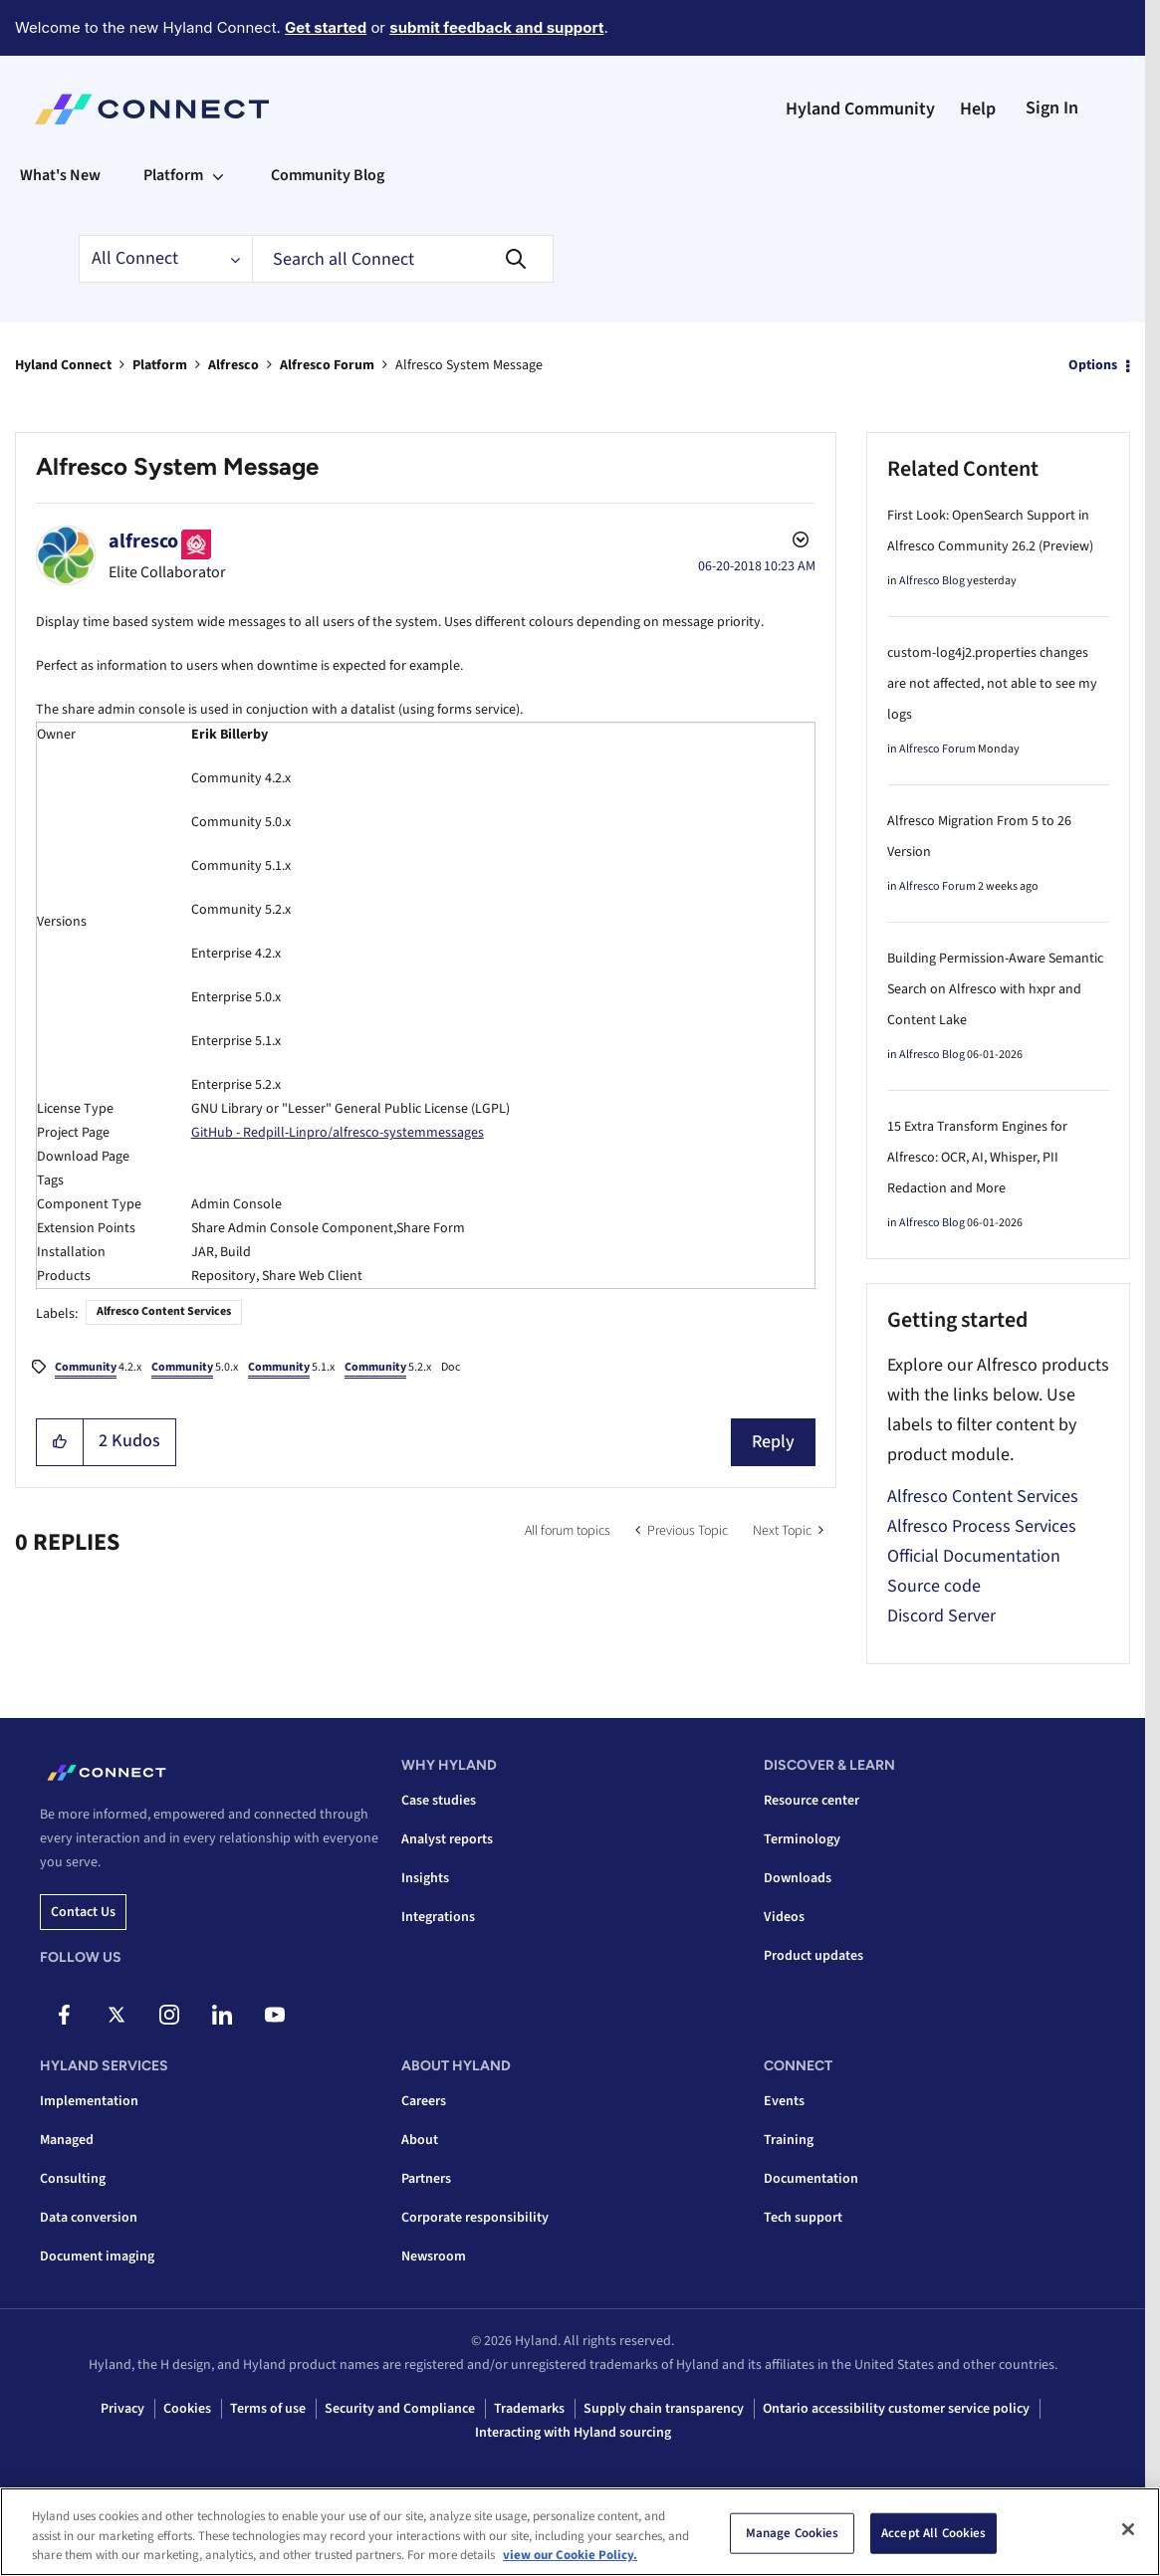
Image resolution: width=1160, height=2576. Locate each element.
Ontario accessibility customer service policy (896, 2409)
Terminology (802, 1839)
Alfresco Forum (327, 365)
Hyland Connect (63, 365)
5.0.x (194, 1369)
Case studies (438, 1801)
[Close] (1128, 2529)
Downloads (797, 1878)
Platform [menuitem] (173, 175)
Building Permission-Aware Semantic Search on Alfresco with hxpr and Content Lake (995, 989)
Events (784, 2101)
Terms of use (268, 2409)
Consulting (73, 2179)
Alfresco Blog (932, 580)
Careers (423, 2101)
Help (978, 109)
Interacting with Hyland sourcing (573, 2433)
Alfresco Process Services (981, 1526)
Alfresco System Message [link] (469, 365)
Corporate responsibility (475, 2218)
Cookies (187, 2409)
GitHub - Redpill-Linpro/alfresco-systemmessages (337, 1133)
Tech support (803, 2218)
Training (788, 2140)
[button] (60, 1442)
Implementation (89, 2101)
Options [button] (1092, 365)
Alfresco (233, 365)
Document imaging (97, 2256)
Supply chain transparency (663, 2409)
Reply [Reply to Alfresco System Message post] (773, 1441)
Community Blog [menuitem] (327, 175)
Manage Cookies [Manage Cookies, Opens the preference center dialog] (792, 2532)
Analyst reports (447, 1839)
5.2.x (388, 1369)
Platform (159, 365)
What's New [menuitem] (60, 175)
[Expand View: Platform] (218, 175)
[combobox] (403, 259)
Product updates (813, 1956)
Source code (934, 1586)
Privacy (122, 2409)
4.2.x (98, 1369)
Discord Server (941, 1616)
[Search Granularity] (165, 259)
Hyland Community (860, 109)
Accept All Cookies (933, 2532)
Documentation (811, 2179)
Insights (425, 1878)
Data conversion (88, 2218)
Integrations (438, 1917)
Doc (450, 1367)
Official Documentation (973, 1556)
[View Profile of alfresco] (143, 541)
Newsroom (433, 2256)
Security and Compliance (400, 2409)
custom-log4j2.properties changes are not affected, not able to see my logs (992, 684)
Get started (325, 27)
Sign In (1052, 108)
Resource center (811, 1801)
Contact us (83, 1912)
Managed (67, 2140)
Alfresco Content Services (164, 1311)
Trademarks (529, 2409)
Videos (784, 1917)
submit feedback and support (496, 27)
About (419, 2140)
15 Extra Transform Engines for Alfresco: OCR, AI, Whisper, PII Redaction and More (977, 1157)
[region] (580, 2531)
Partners (426, 2179)
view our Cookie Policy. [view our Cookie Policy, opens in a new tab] (570, 2555)
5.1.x (291, 1369)
